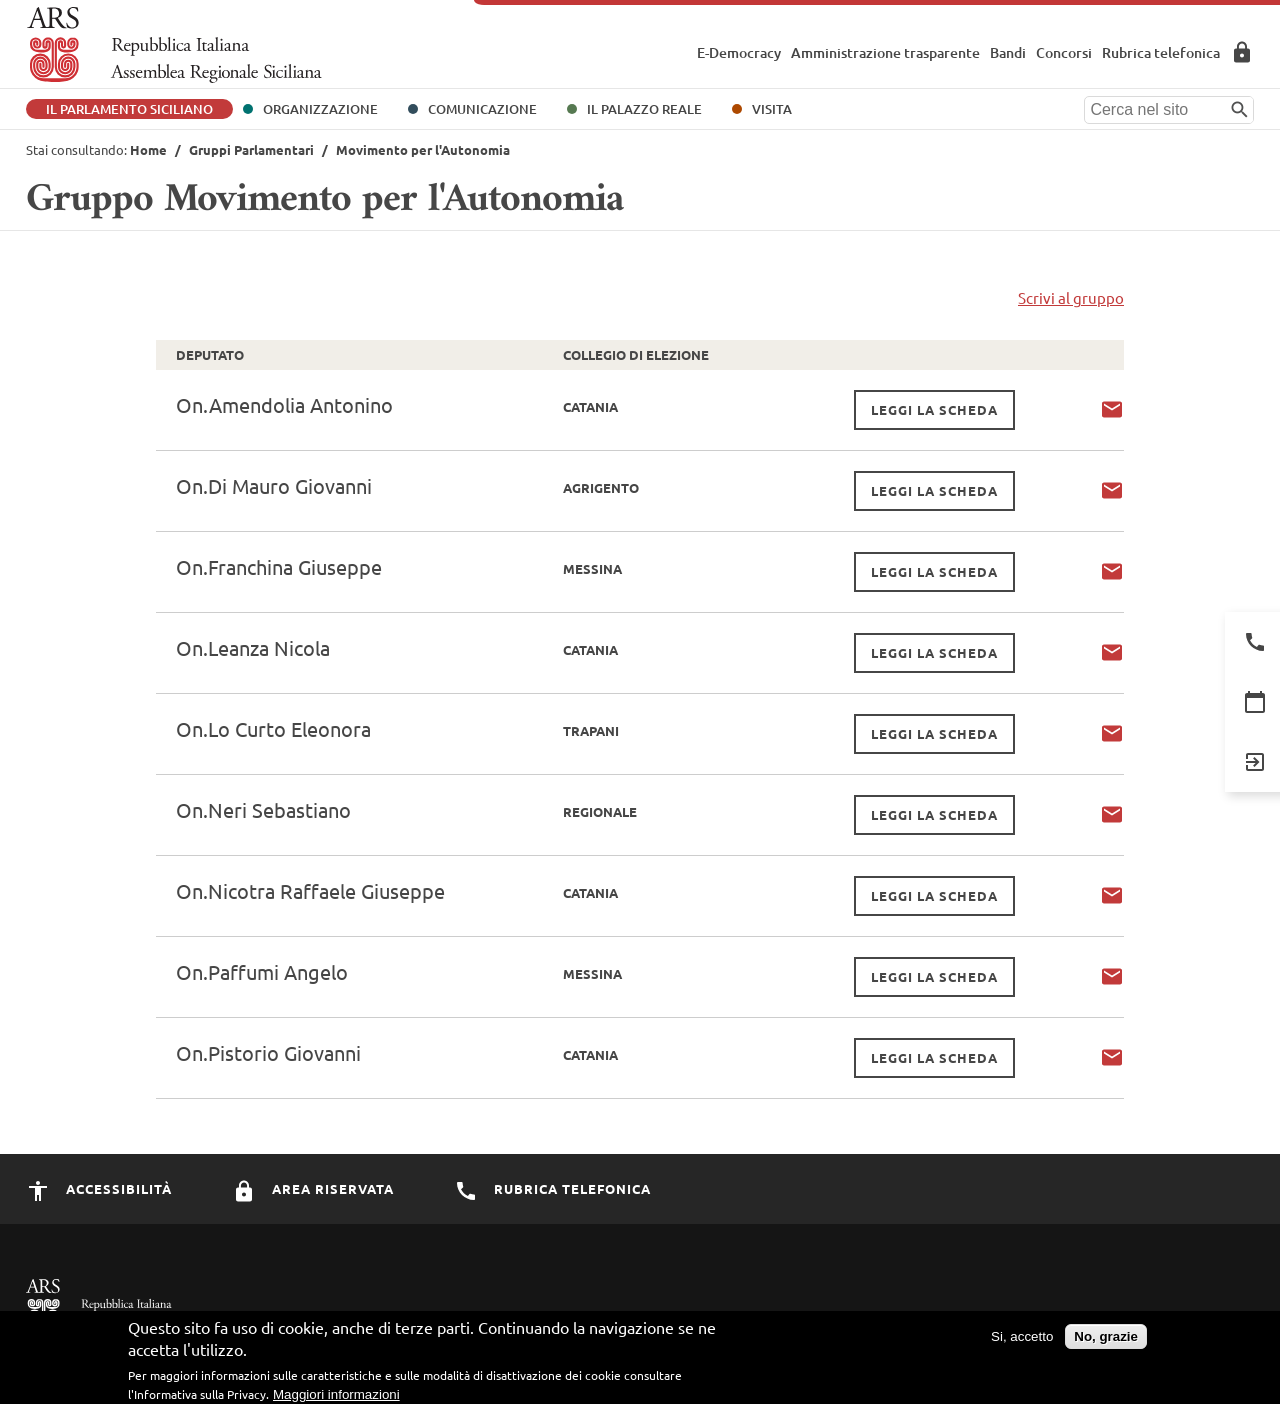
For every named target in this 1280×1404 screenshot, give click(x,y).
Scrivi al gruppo (1071, 297)
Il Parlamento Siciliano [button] (129, 109)
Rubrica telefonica (1161, 52)
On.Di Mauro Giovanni (274, 485)
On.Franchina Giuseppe (279, 566)
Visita (772, 109)
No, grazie (1106, 1341)
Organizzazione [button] (320, 109)
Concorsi (1064, 52)
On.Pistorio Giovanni (268, 1052)
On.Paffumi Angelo (262, 971)
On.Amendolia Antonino (284, 404)
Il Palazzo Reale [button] (644, 109)
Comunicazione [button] (482, 109)
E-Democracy (739, 52)
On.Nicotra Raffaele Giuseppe (310, 890)
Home (148, 149)
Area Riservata (1242, 52)
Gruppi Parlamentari (251, 149)
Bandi (1008, 52)
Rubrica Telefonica (552, 1188)
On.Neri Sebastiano (263, 809)
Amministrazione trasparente (885, 52)
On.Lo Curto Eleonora (273, 728)
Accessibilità (99, 1188)
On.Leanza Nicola (253, 647)
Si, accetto (1022, 1341)
